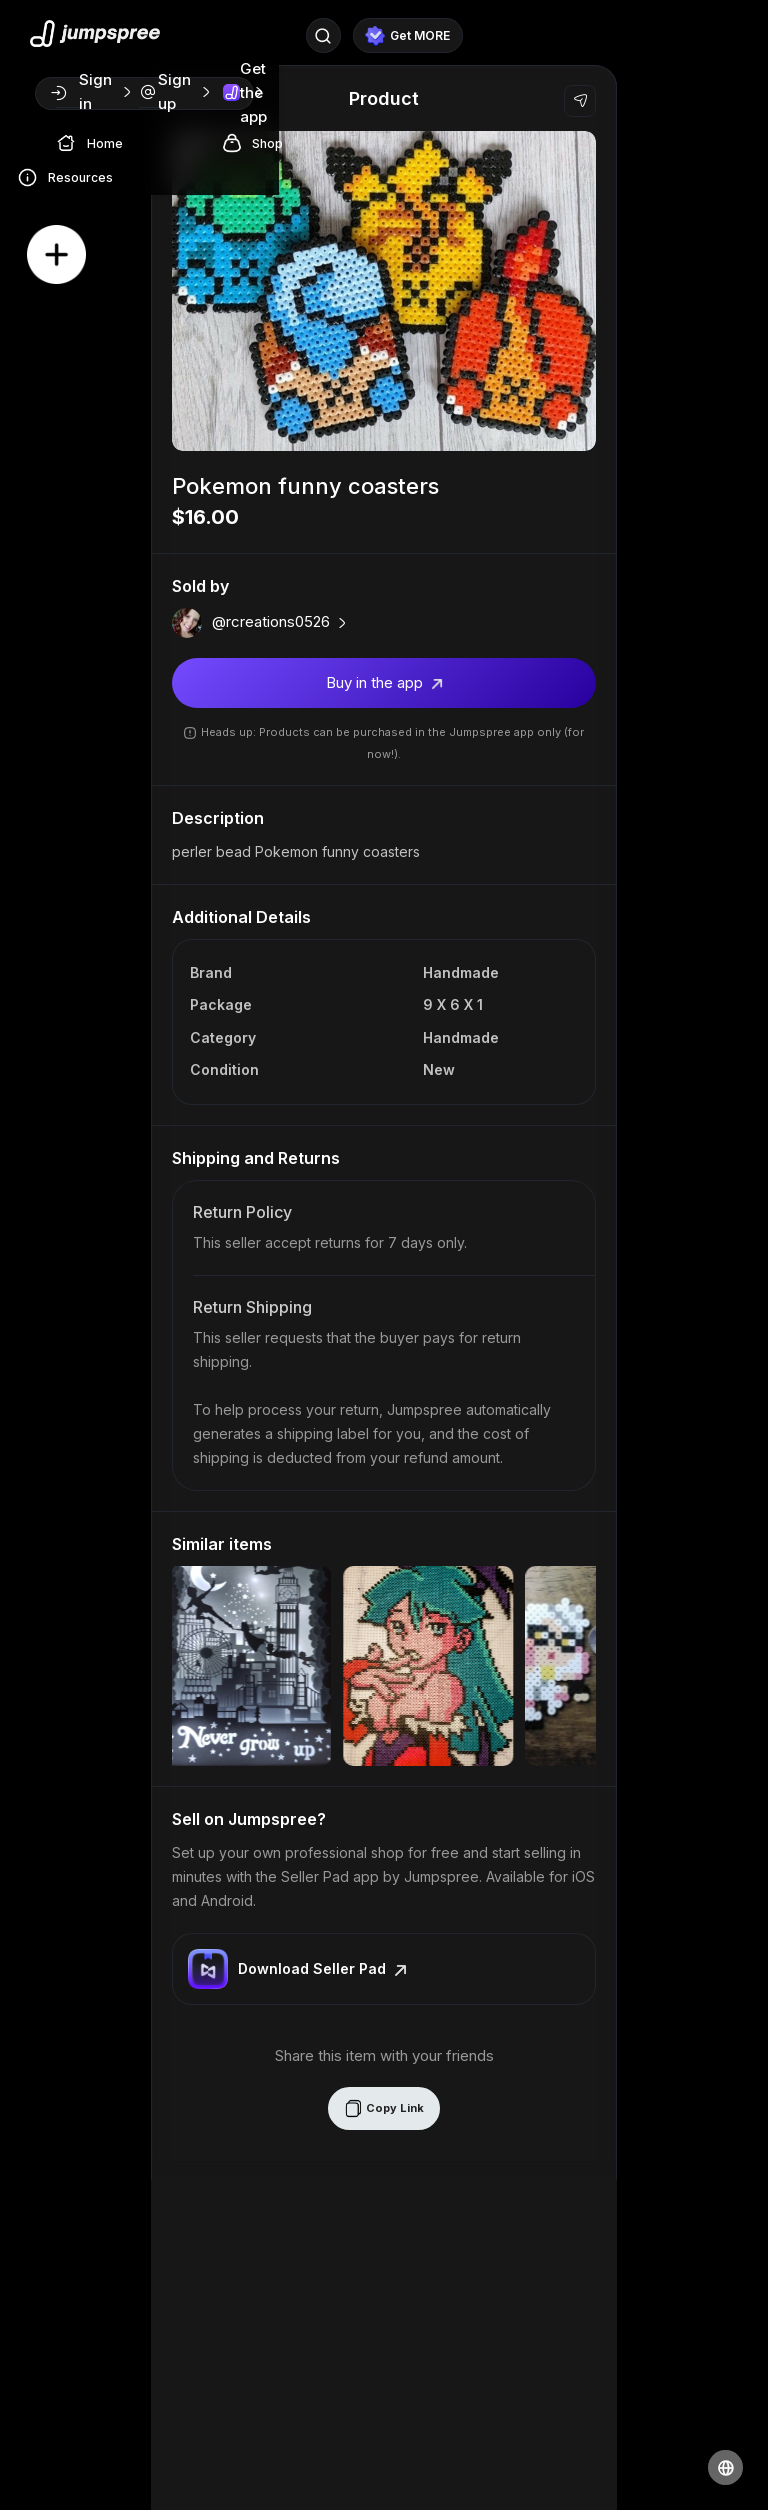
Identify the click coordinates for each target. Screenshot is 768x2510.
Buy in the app (384, 682)
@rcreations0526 (281, 622)
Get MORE (407, 36)
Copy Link (384, 2108)
